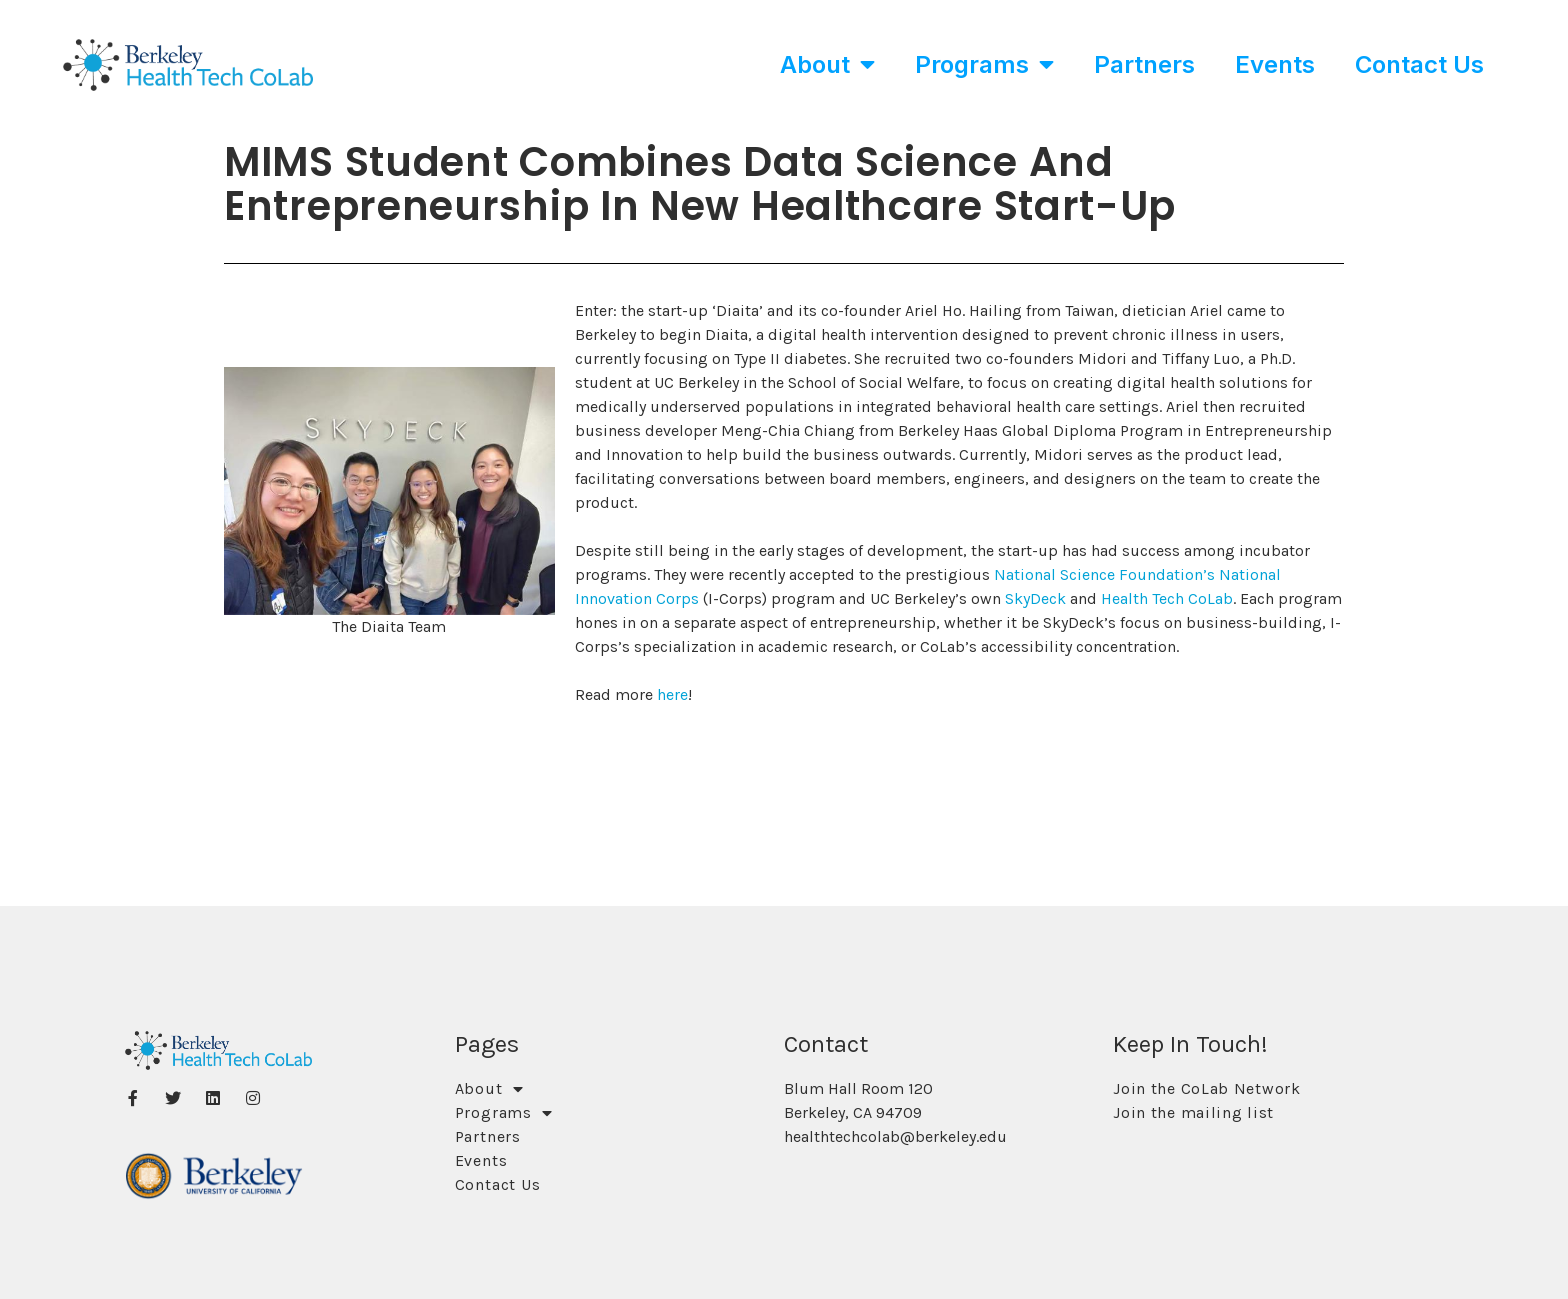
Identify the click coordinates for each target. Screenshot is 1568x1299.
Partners (1144, 64)
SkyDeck (1035, 598)
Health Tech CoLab (1167, 598)
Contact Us (1419, 64)
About (827, 64)
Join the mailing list (1193, 1112)
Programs (984, 64)
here (672, 694)
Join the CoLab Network (1206, 1088)
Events (1275, 64)
